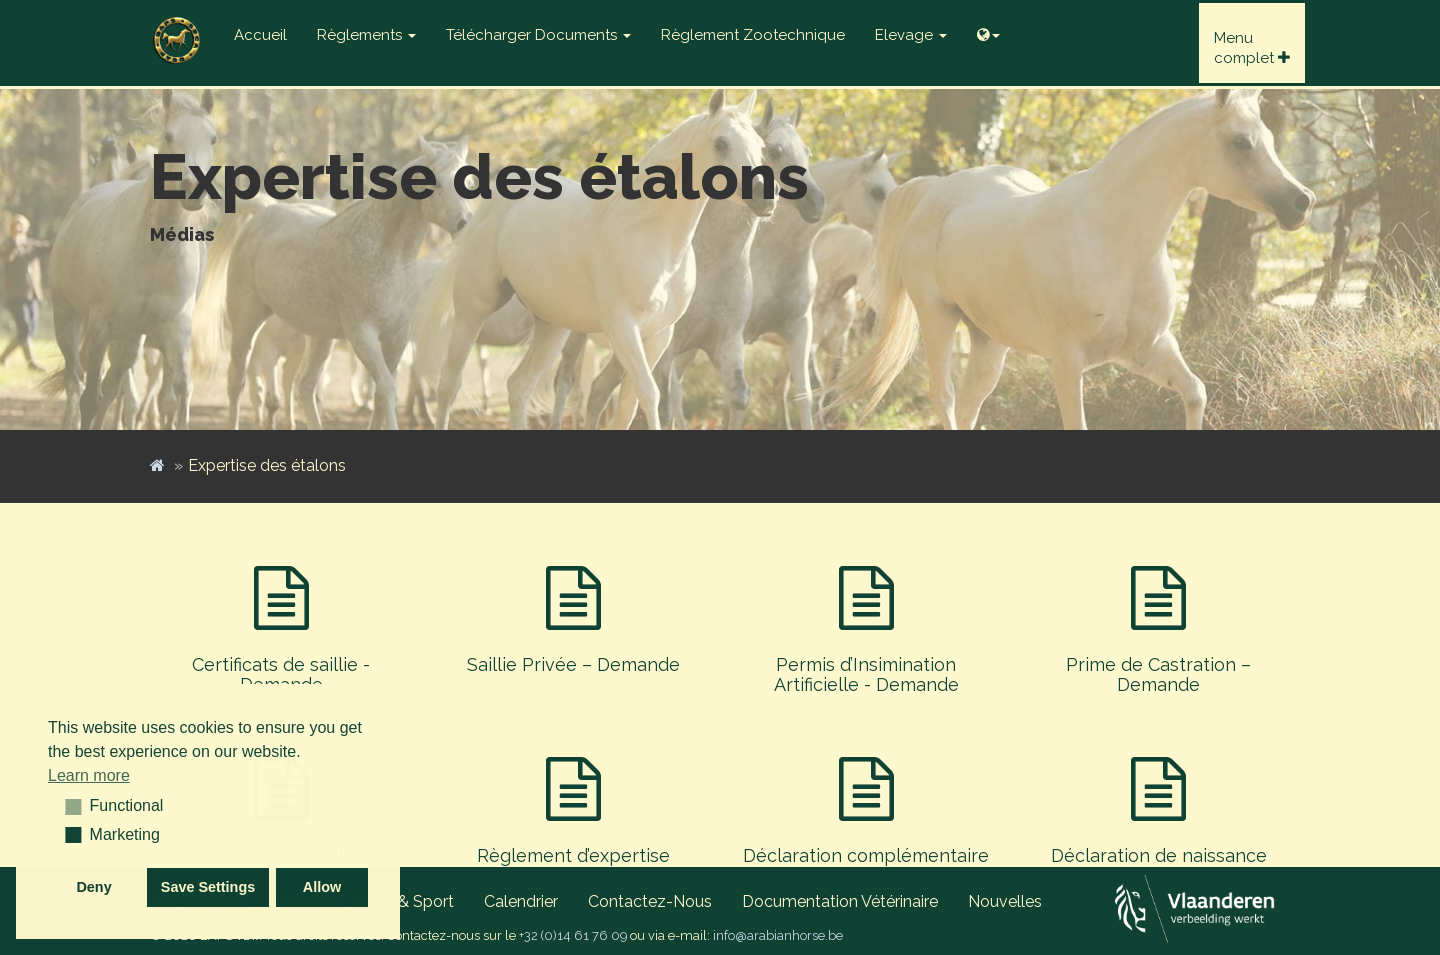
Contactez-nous (650, 901)
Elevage (911, 35)
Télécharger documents (538, 35)
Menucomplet (1252, 48)
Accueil (260, 35)
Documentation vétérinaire (840, 901)
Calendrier (521, 901)
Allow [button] (322, 887)
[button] (66, 806)
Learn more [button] (89, 775)
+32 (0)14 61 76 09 (573, 935)
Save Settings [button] (208, 887)
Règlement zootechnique (753, 35)
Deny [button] (93, 887)
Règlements (366, 35)
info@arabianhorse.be (778, 935)
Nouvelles (1005, 901)
